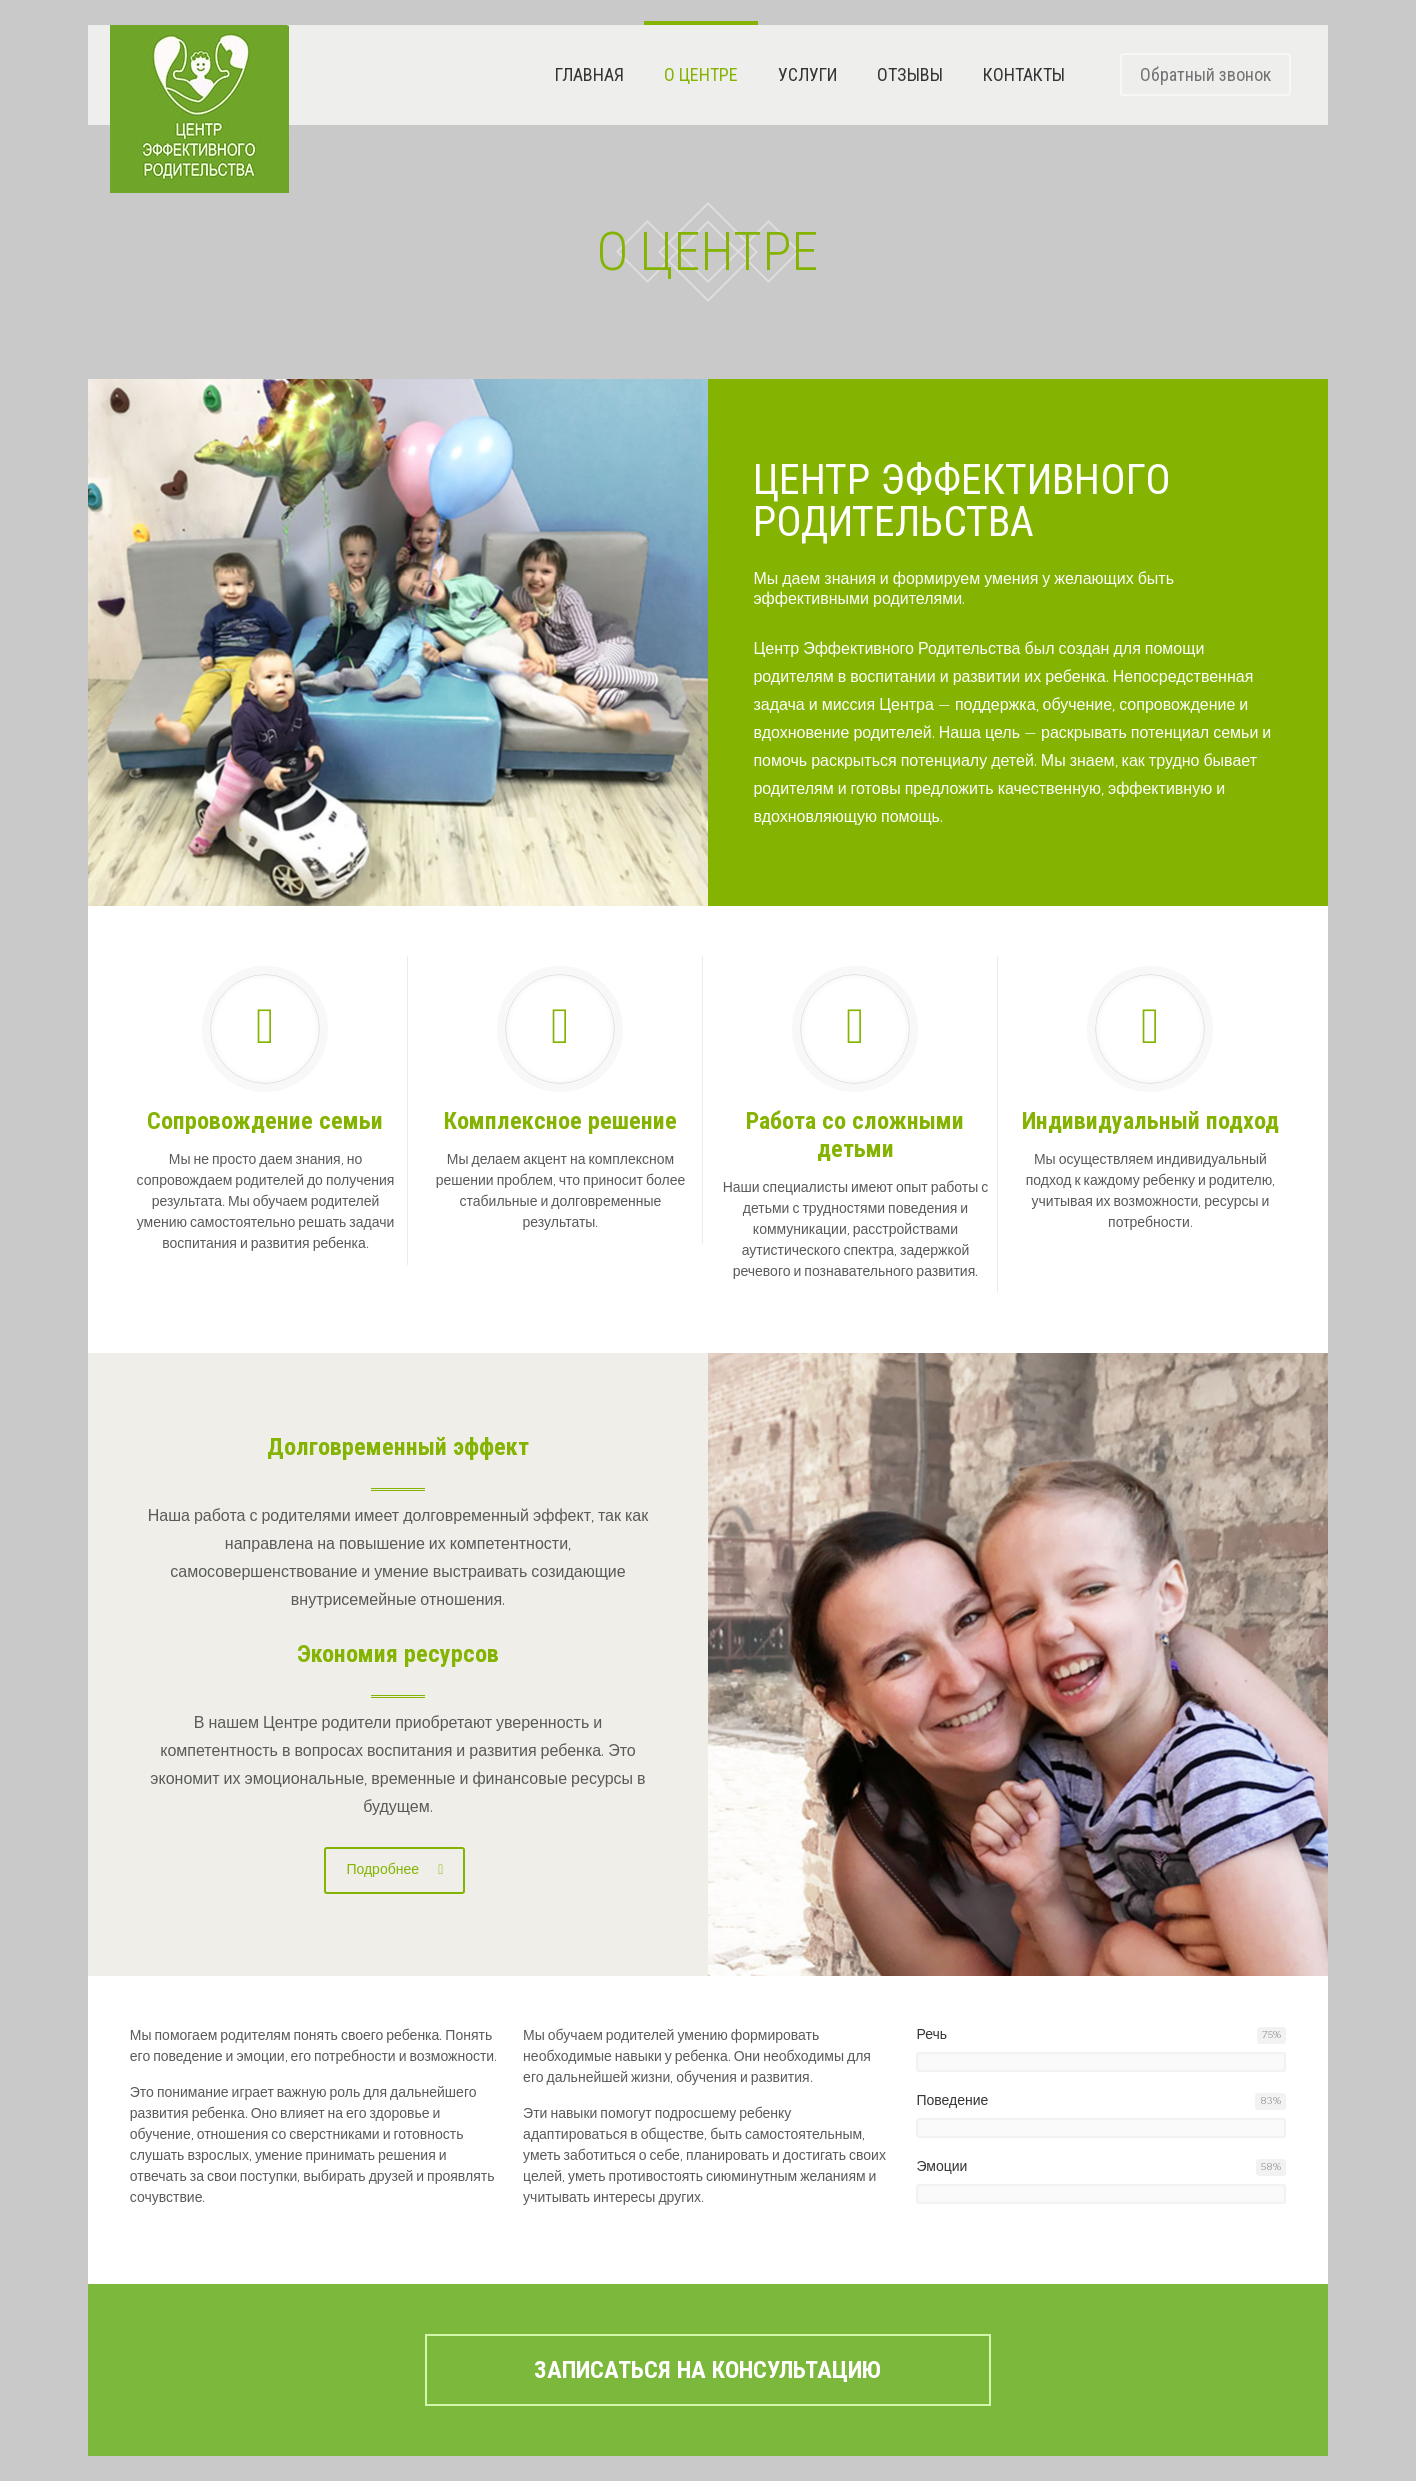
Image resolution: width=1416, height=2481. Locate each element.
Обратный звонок (1205, 74)
